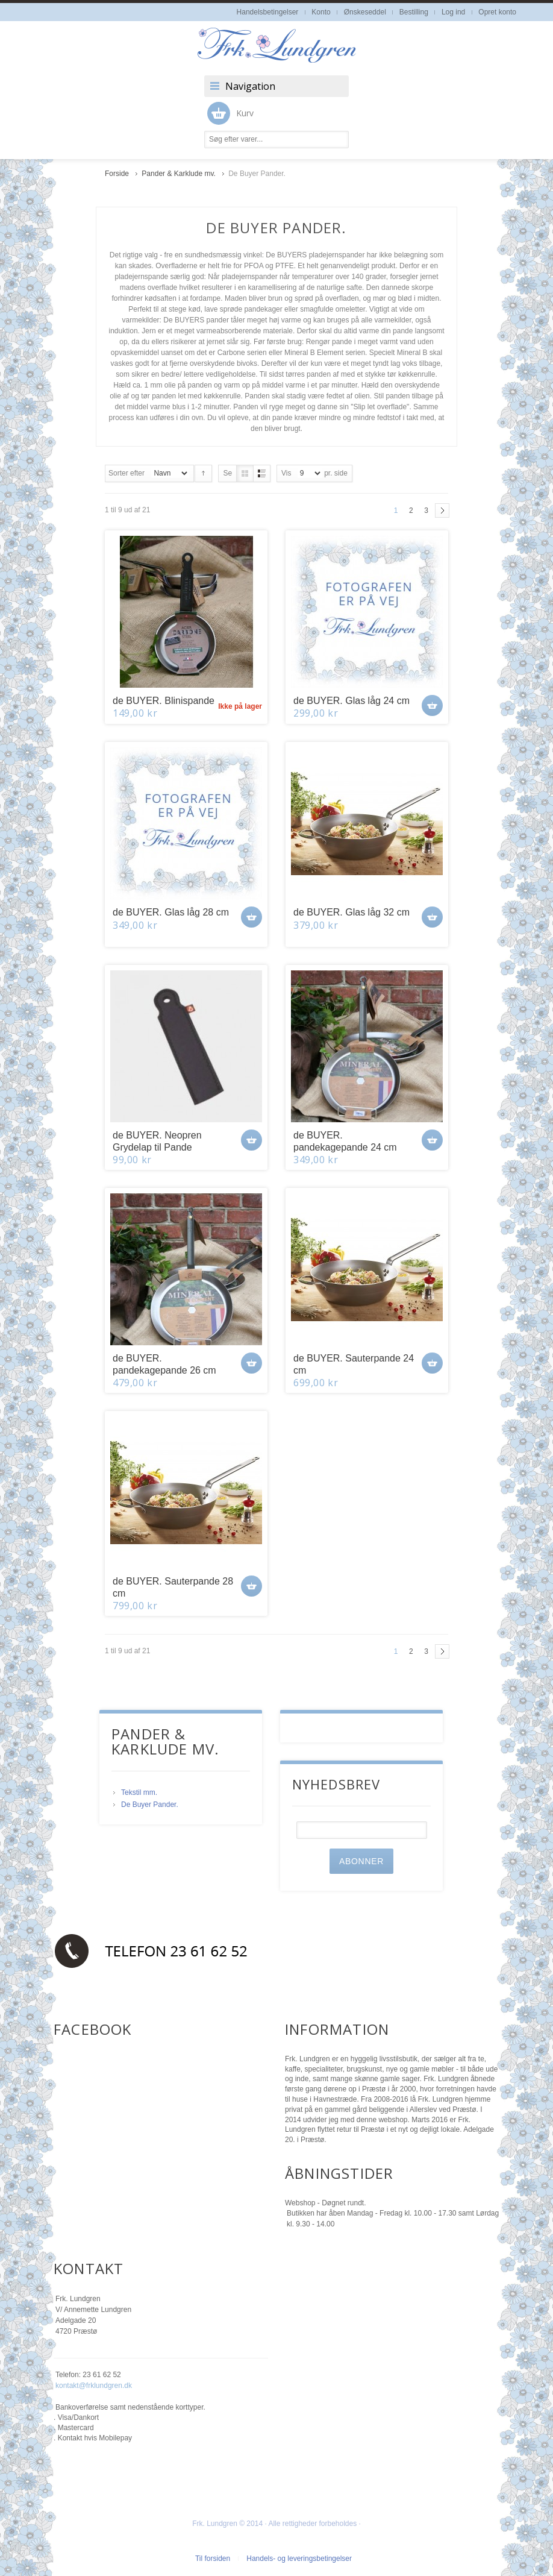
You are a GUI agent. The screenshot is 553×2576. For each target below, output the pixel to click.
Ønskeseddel (365, 12)
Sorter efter (126, 473)
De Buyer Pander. (149, 1804)
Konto (320, 12)
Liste (262, 473)
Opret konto (497, 12)
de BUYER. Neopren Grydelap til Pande (157, 1141)
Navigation (250, 86)
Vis (286, 473)
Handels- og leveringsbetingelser (299, 2558)
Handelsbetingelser (268, 12)
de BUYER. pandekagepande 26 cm (164, 1364)
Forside (117, 173)
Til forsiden (212, 2558)
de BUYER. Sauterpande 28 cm (173, 1587)
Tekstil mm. (139, 1792)
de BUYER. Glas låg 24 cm (351, 701)
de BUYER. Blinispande (163, 701)
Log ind (453, 12)
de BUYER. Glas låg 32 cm (351, 912)
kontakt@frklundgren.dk (93, 2385)
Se (227, 473)
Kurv (230, 113)
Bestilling (413, 12)
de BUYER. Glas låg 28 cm (171, 912)
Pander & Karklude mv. (179, 173)
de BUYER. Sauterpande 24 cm (353, 1364)
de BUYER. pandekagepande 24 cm (345, 1141)
